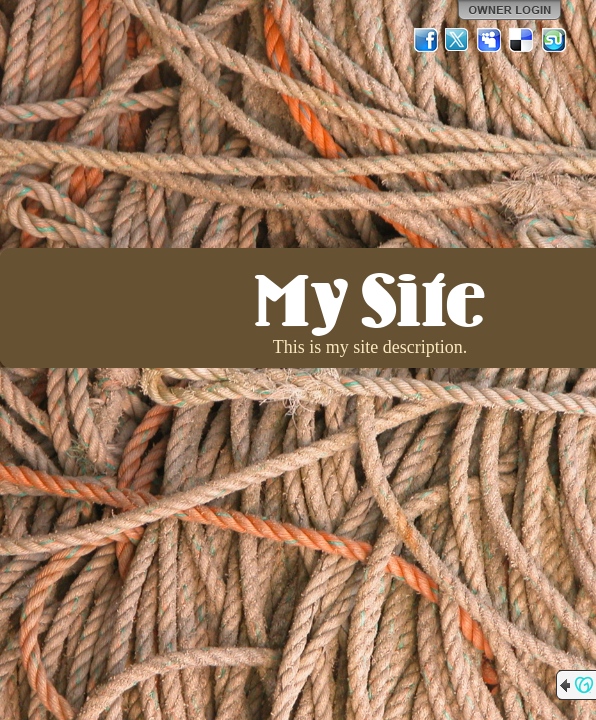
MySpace (490, 40)
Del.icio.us (522, 40)
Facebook (426, 40)
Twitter (458, 40)
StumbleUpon (554, 40)
